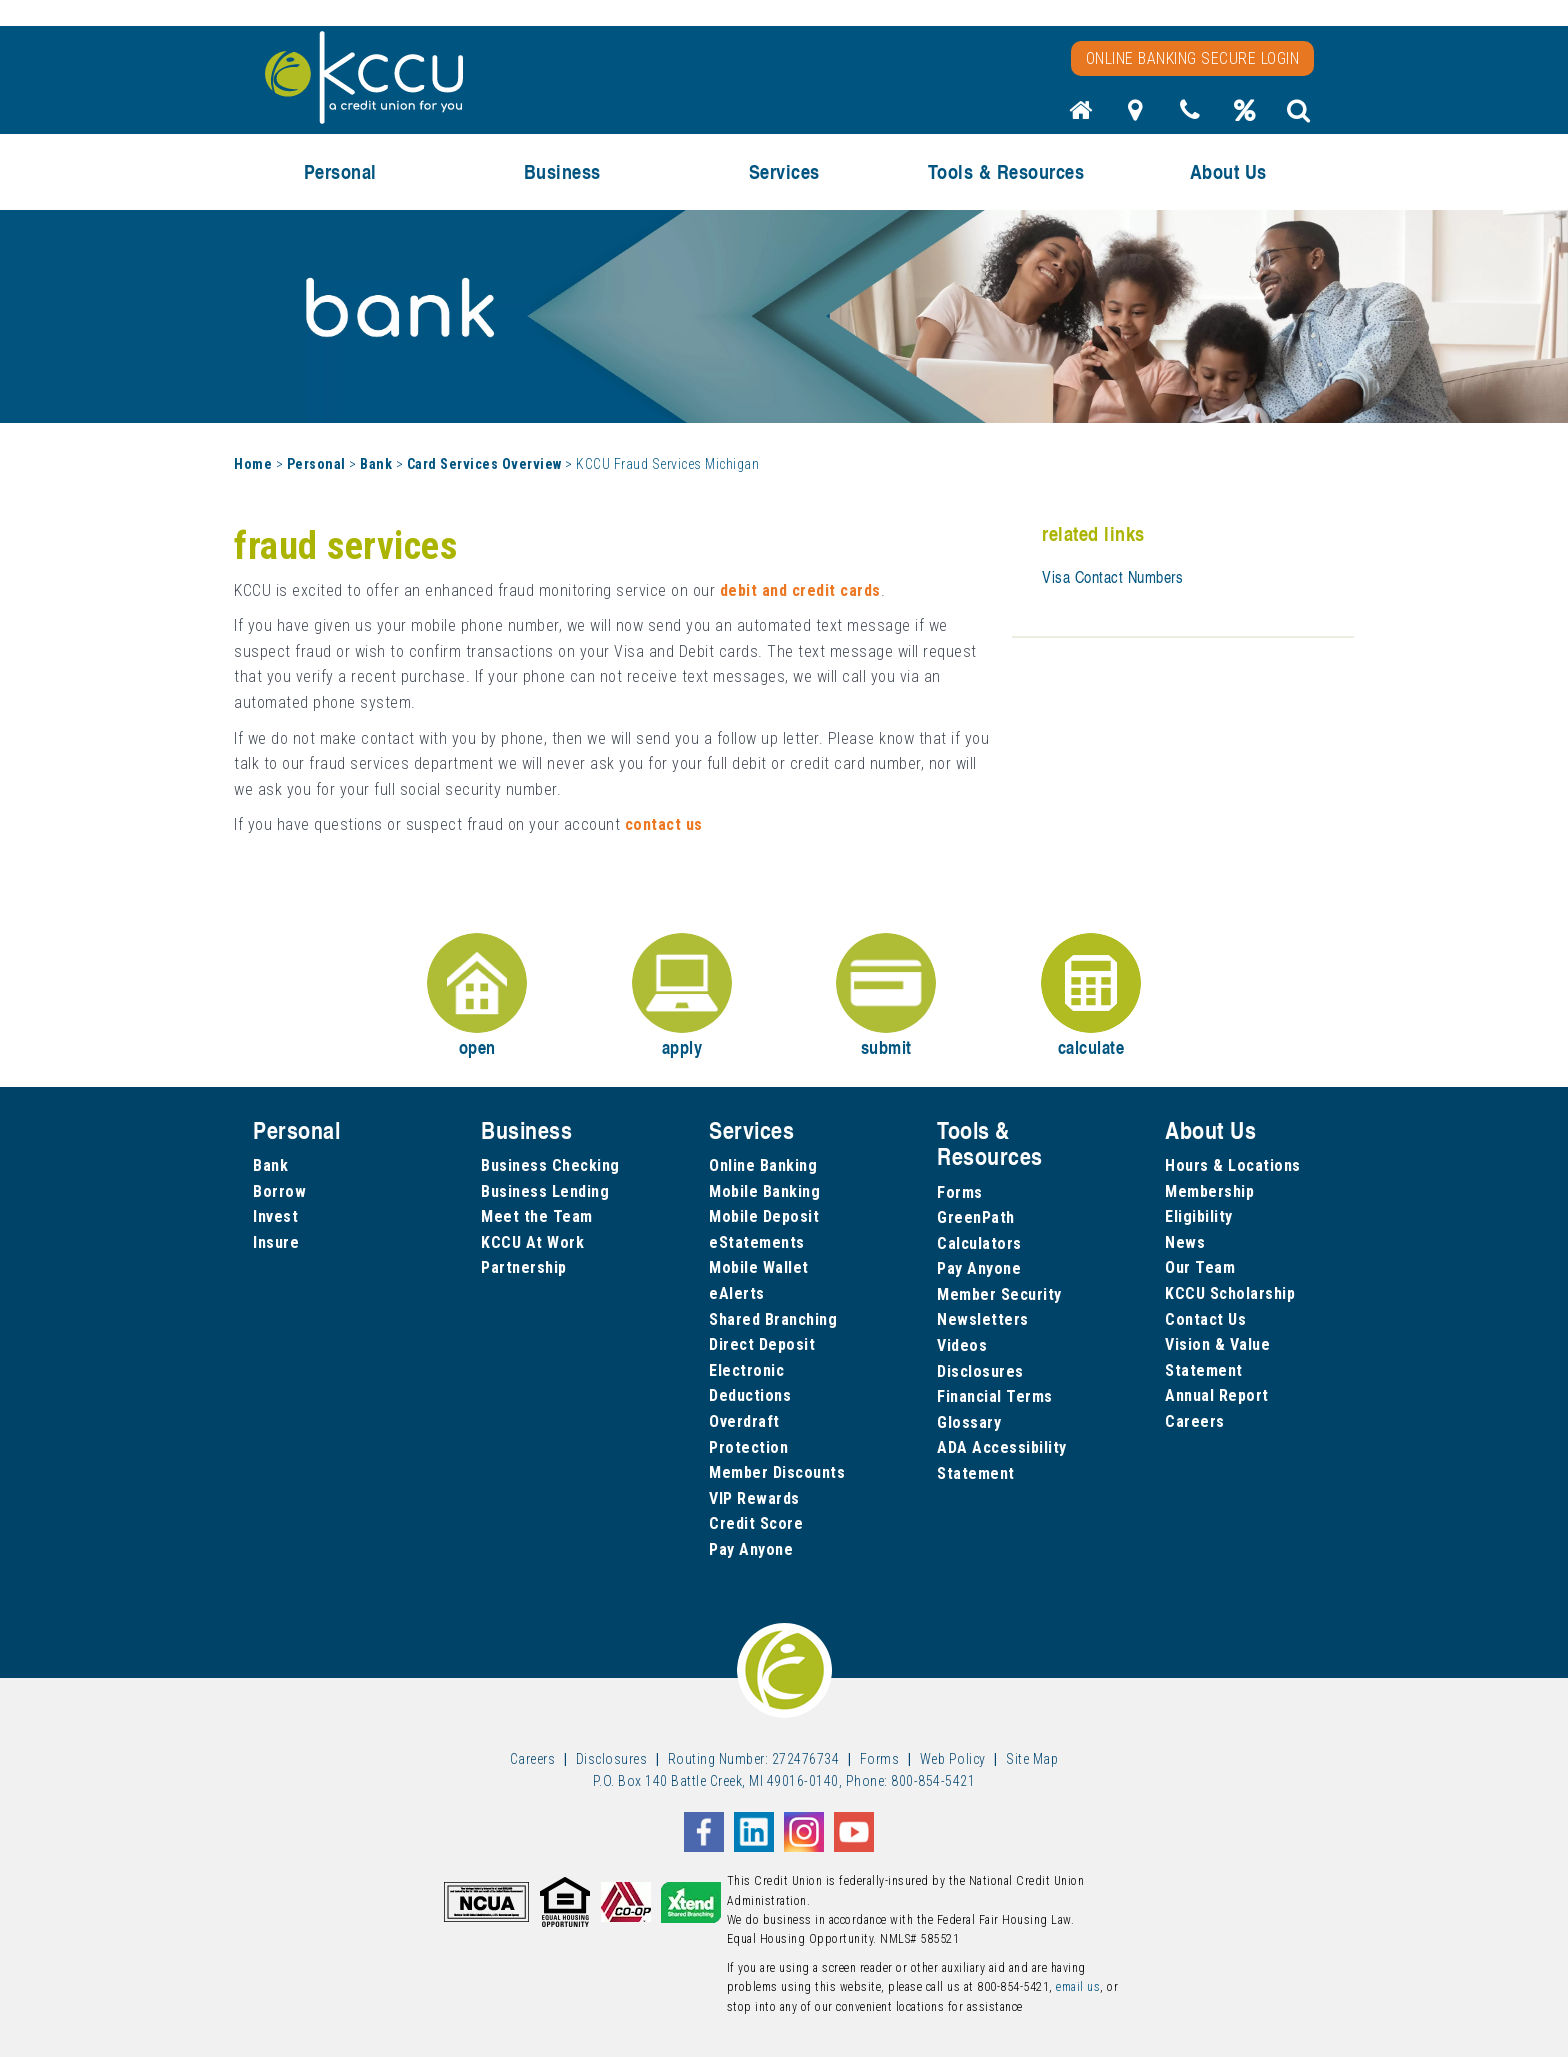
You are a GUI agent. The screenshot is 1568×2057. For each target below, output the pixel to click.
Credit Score (756, 1523)
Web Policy (953, 1759)
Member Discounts (777, 1472)
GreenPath (976, 1217)
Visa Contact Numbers (1112, 577)
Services (784, 171)
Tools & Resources (1006, 171)
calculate (1091, 996)
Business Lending (545, 1191)
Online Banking (763, 1165)
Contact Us (1205, 1319)
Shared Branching (773, 1319)
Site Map (1032, 1759)
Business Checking (550, 1165)
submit (886, 996)
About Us (1228, 171)
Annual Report (1217, 1395)
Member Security (999, 1294)
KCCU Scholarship (1230, 1293)
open (477, 996)
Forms (960, 1192)
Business (562, 171)
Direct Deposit (762, 1344)
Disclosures (980, 1371)
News (1185, 1242)
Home (253, 464)
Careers (1195, 1421)
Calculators (979, 1243)
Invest (275, 1216)
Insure (276, 1242)
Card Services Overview (484, 464)
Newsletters (983, 1319)
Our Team (1200, 1267)
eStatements (757, 1242)
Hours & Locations (1233, 1165)
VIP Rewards (754, 1498)
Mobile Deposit (764, 1216)
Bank (376, 464)
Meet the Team (537, 1216)
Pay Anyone (751, 1549)
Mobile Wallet (759, 1267)
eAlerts (737, 1293)
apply (682, 996)
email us (1078, 1987)
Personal (340, 171)
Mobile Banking (764, 1191)
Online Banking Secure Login (1193, 58)
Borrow (279, 1191)
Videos (962, 1345)
